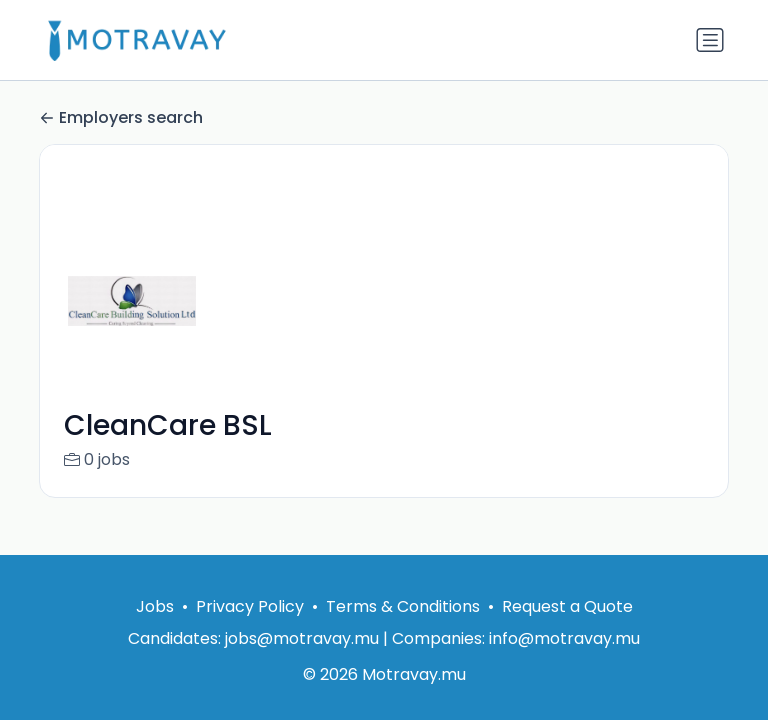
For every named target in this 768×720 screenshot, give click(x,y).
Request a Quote (567, 606)
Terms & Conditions (403, 606)
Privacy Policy (250, 606)
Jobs (155, 606)
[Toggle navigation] (710, 40)
